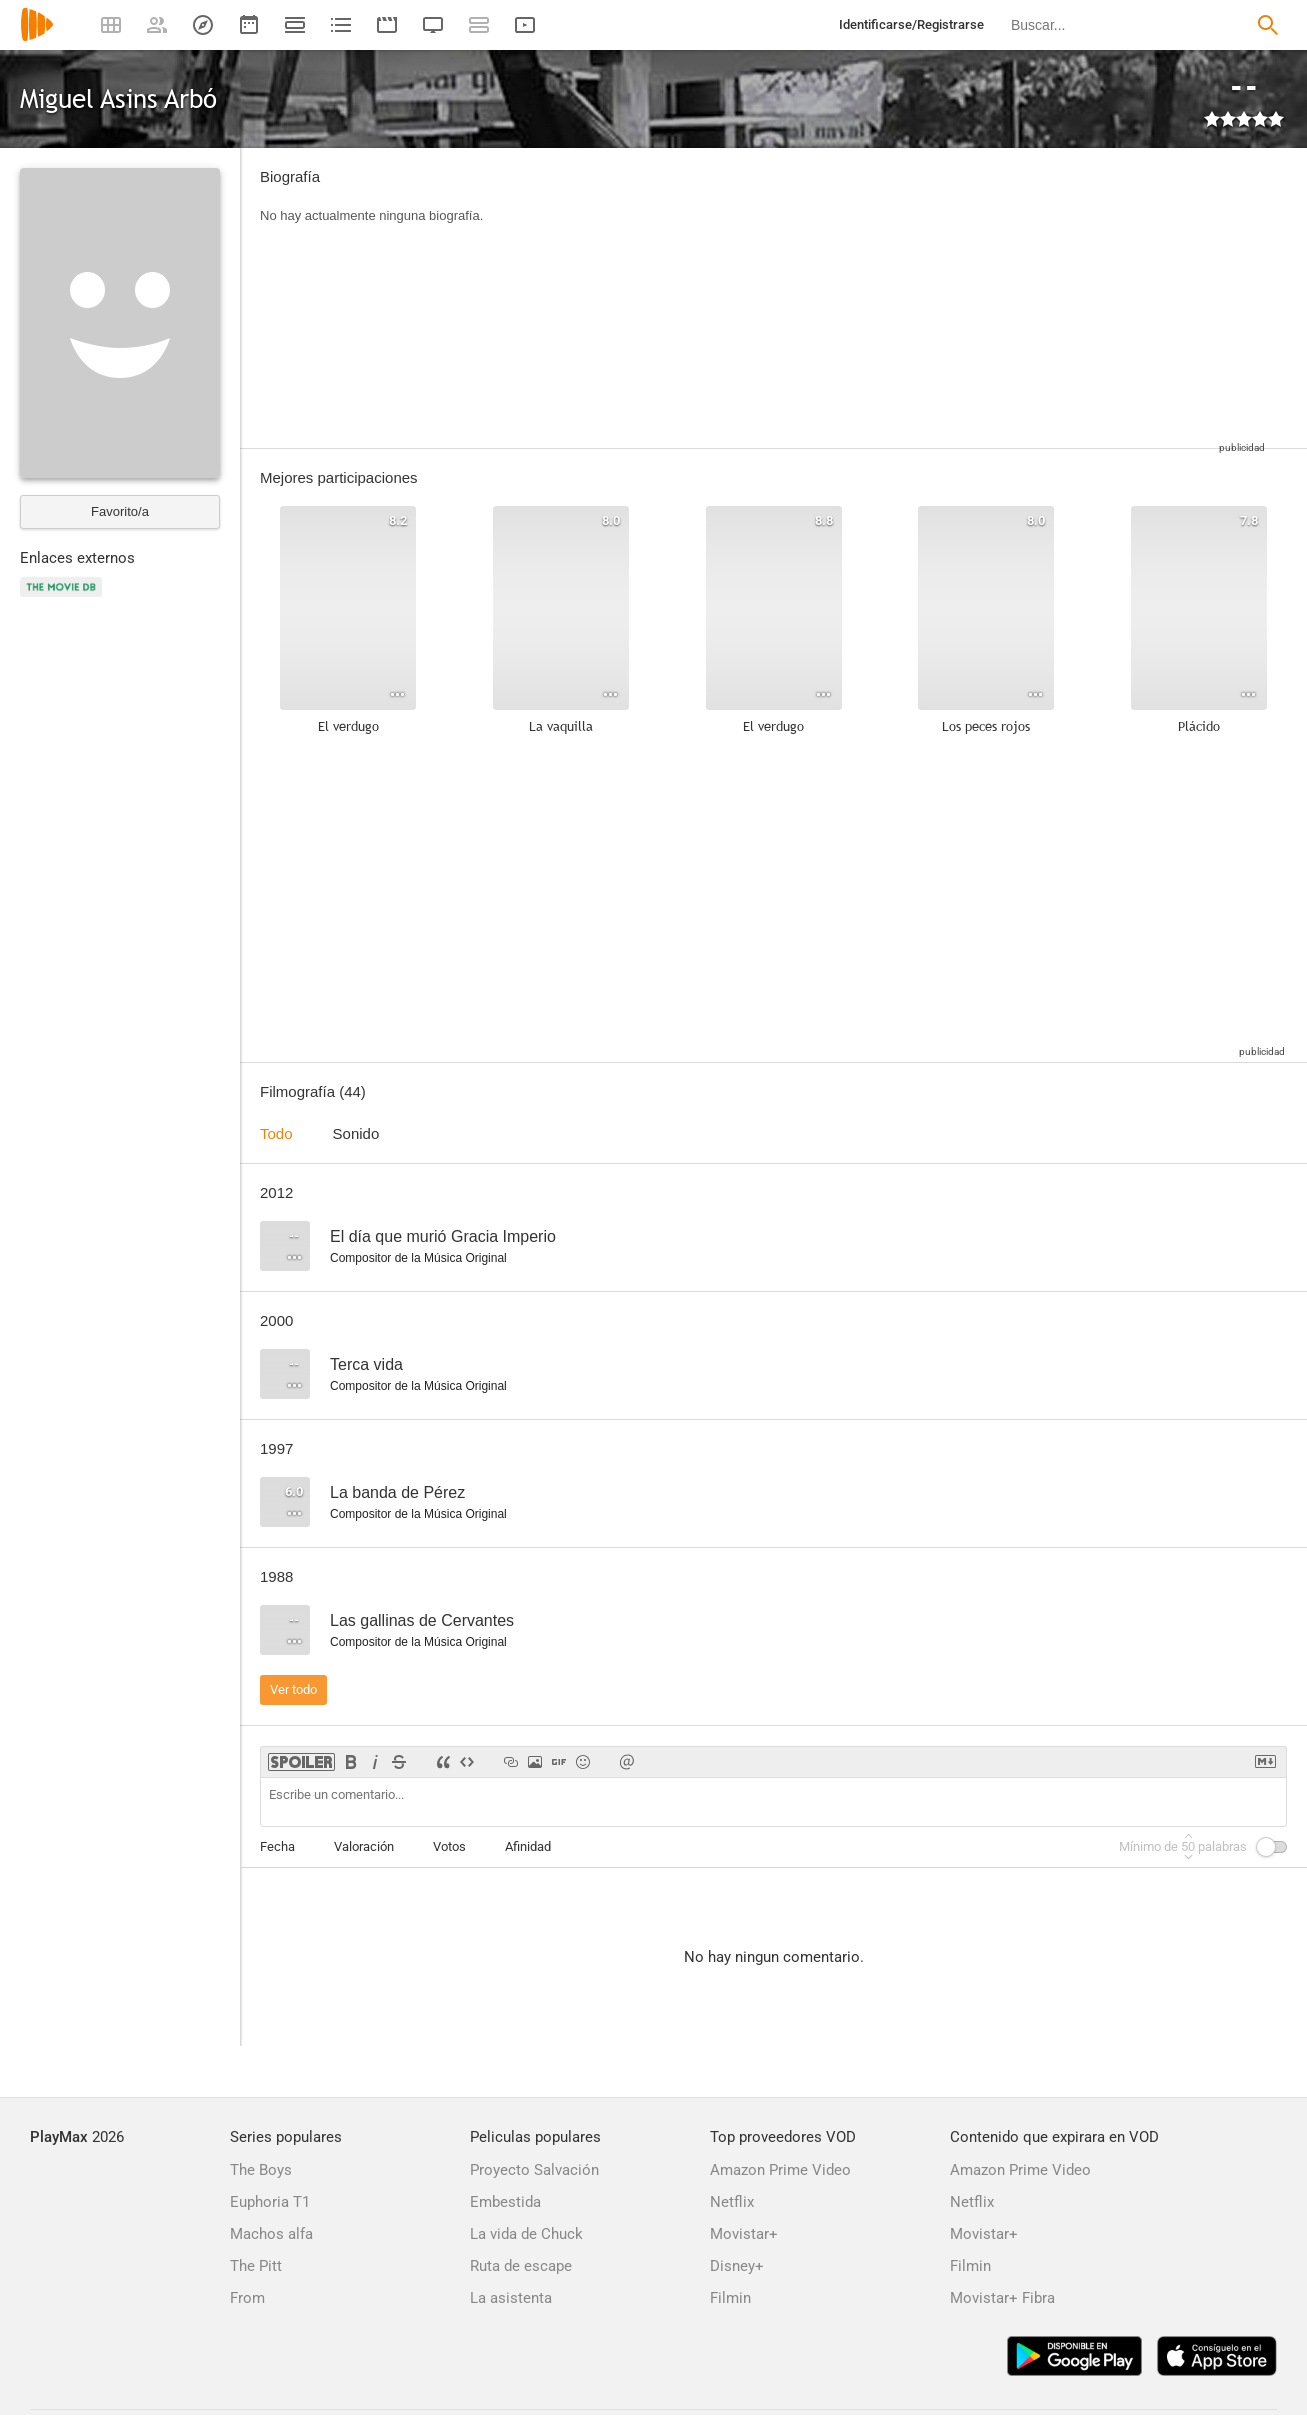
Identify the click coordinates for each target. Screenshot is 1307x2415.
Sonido (356, 1133)
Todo (276, 1133)
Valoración (364, 1846)
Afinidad (528, 1846)
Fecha (277, 1846)
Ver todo (293, 1689)
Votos (449, 1846)
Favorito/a (120, 511)
